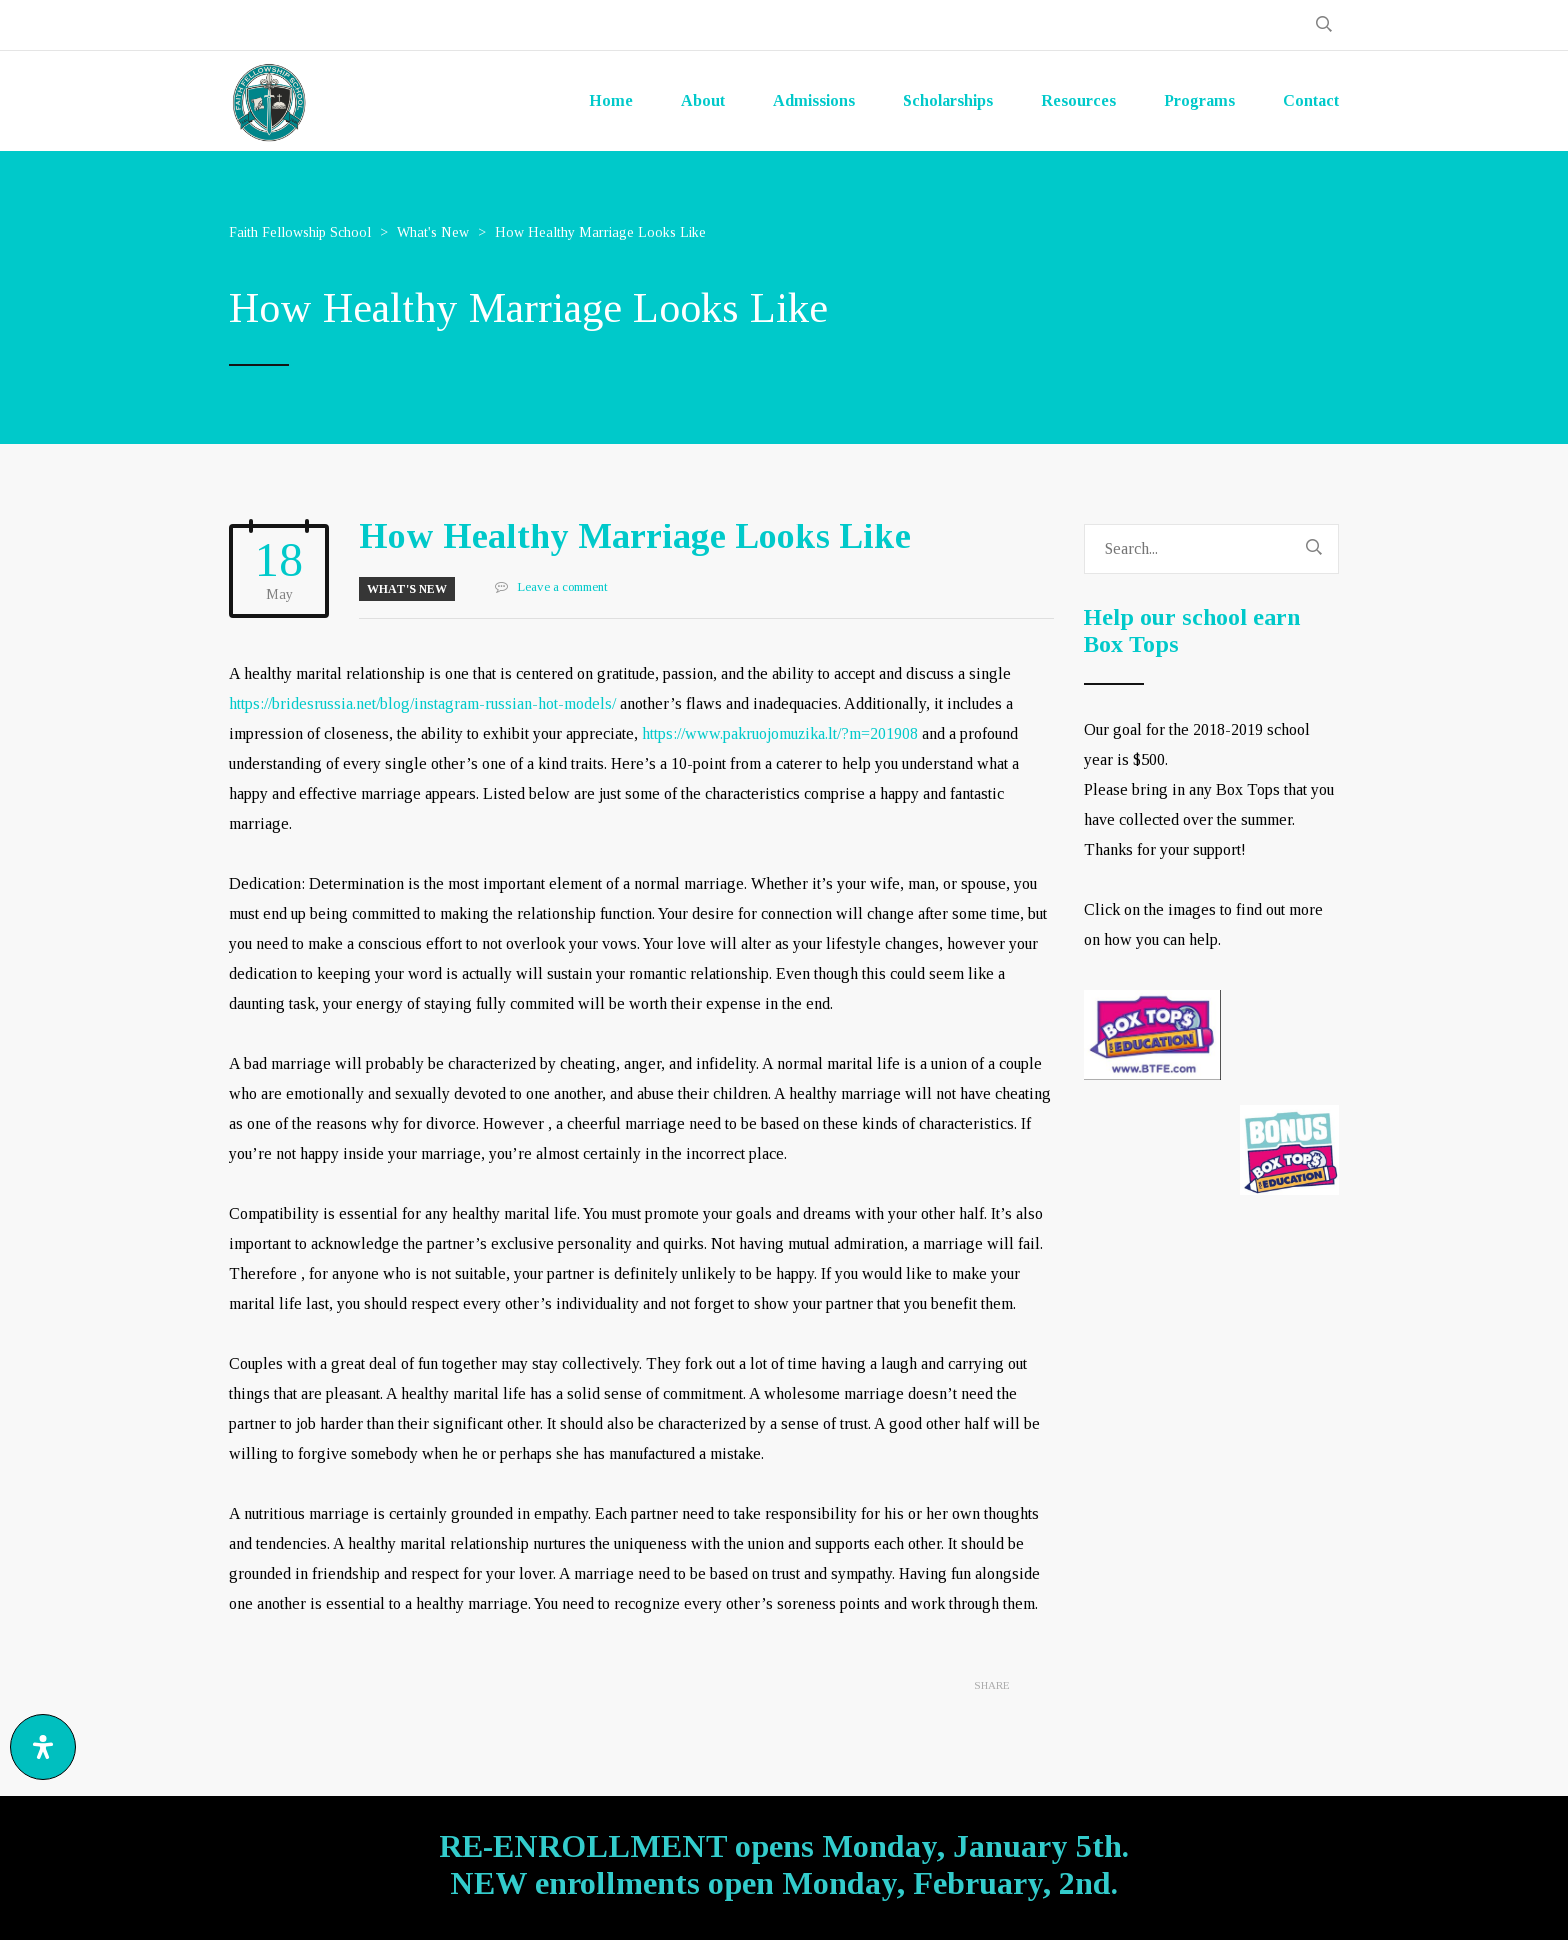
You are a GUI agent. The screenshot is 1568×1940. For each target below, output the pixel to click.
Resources (1078, 100)
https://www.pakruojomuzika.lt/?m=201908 (780, 733)
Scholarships (948, 100)
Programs (1199, 100)
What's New (407, 589)
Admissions (814, 100)
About (703, 100)
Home (611, 100)
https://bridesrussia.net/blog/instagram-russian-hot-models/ (422, 703)
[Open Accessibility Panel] (43, 1747)
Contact (1311, 100)
